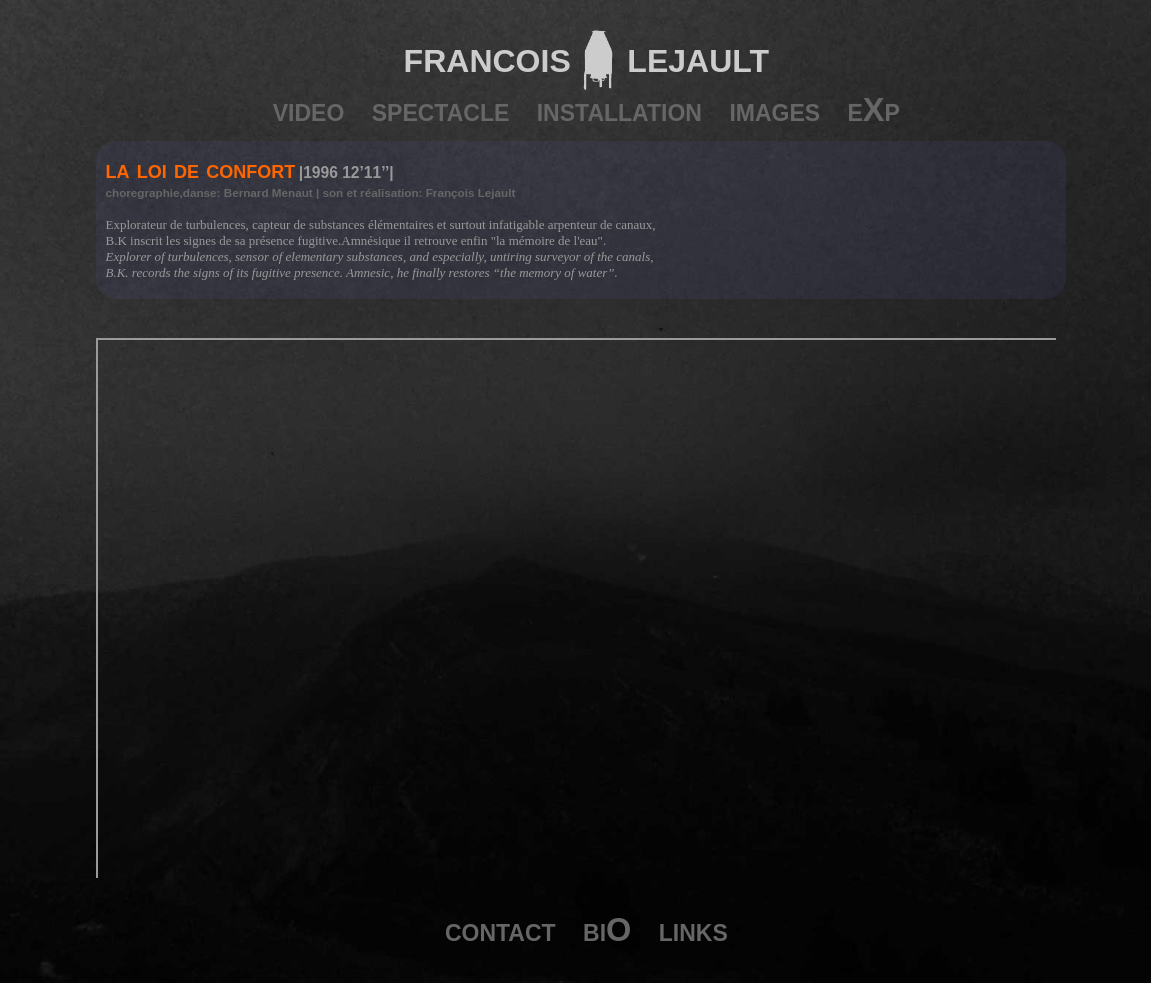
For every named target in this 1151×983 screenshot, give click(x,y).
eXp (874, 110)
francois (487, 56)
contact (500, 930)
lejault (692, 56)
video (309, 110)
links (693, 930)
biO (607, 930)
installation (619, 110)
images (774, 110)
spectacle (441, 110)
